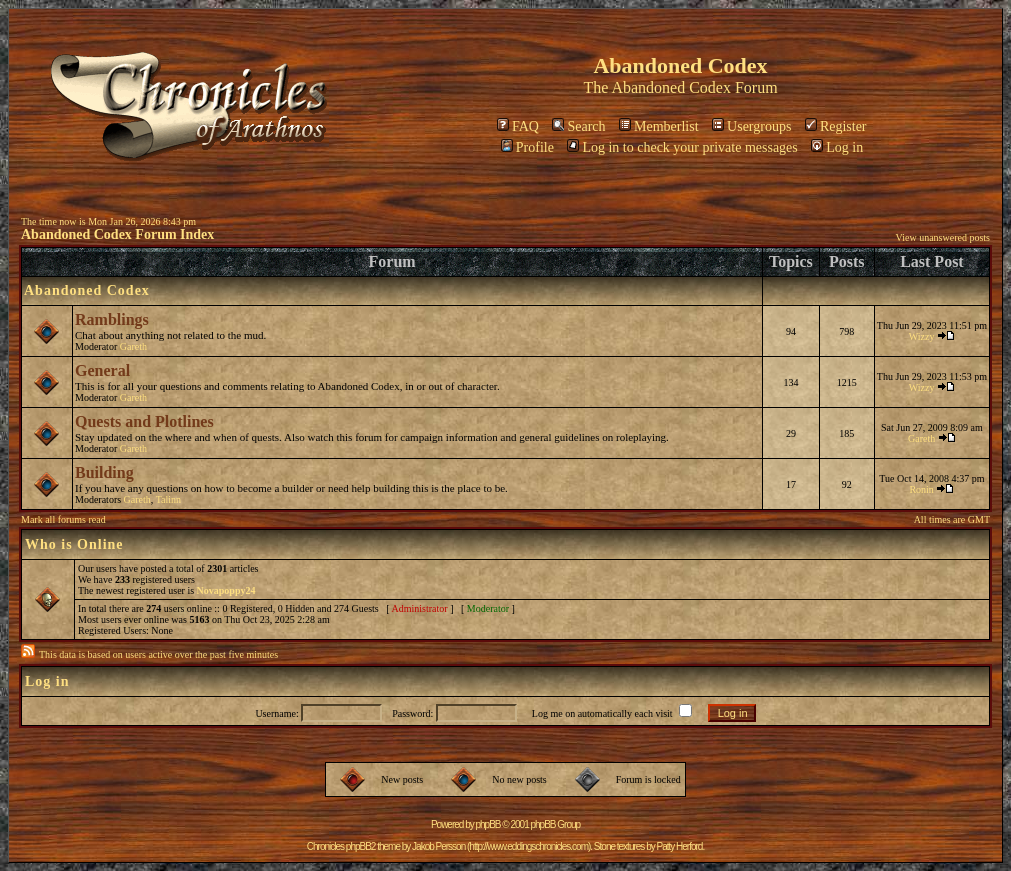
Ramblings (112, 319)
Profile (527, 147)
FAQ (518, 126)
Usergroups (751, 126)
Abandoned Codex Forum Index (117, 234)
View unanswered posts (943, 237)
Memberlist (659, 126)
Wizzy (922, 336)
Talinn (168, 499)
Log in (837, 147)
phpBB (488, 824)
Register (836, 126)
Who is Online (74, 544)
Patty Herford (679, 846)
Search (578, 126)
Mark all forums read (63, 519)
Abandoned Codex (671, 87)
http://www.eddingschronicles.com (528, 846)
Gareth (133, 346)
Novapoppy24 (226, 590)
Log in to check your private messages (682, 147)
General (102, 370)
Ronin (921, 489)
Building (104, 472)
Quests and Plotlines (144, 421)
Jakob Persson (438, 846)
